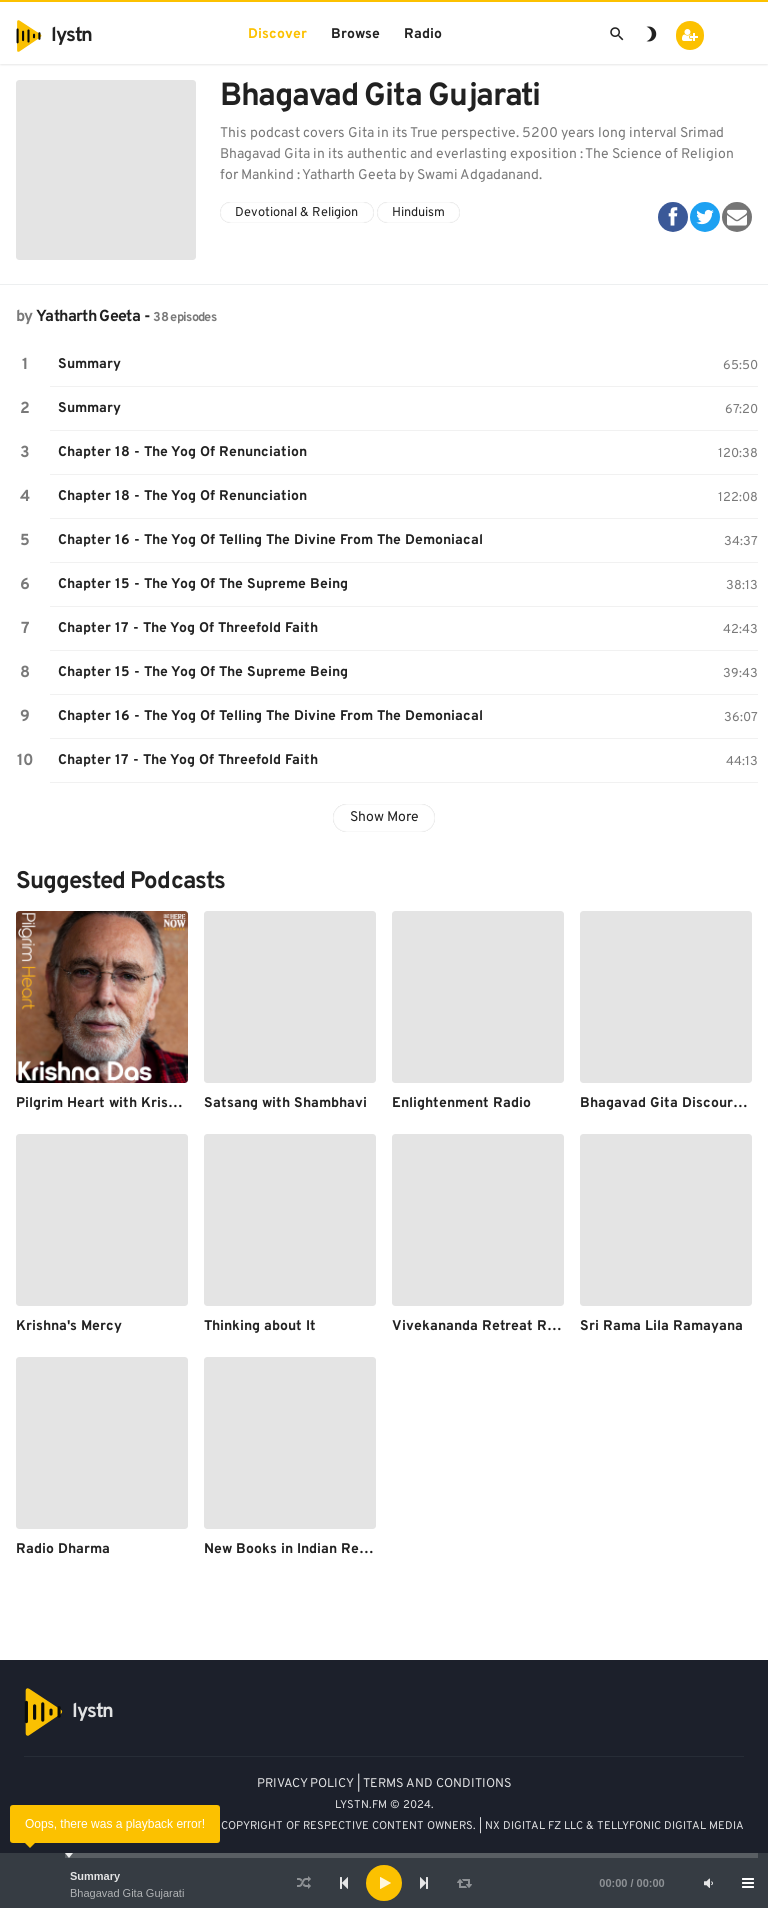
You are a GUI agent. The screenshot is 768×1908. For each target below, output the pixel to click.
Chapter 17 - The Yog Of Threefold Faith (188, 628)
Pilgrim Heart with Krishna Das (118, 1103)
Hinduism (418, 213)
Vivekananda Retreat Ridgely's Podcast (523, 1326)
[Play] (384, 1883)
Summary (95, 1876)
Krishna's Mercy (69, 1326)
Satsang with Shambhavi (285, 1103)
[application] (384, 1883)
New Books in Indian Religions (303, 1549)
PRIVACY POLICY (305, 1784)
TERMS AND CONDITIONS (437, 1784)
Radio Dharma (63, 1549)
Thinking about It (260, 1326)
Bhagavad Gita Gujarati (127, 1893)
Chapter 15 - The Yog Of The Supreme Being (203, 584)
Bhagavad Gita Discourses (667, 1103)
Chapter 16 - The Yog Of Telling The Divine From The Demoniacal (270, 540)
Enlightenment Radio (461, 1103)
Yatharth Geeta (88, 317)
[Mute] (708, 1883)
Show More (384, 817)
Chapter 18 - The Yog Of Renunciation (182, 452)
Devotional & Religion (296, 213)
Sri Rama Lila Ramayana (661, 1326)
